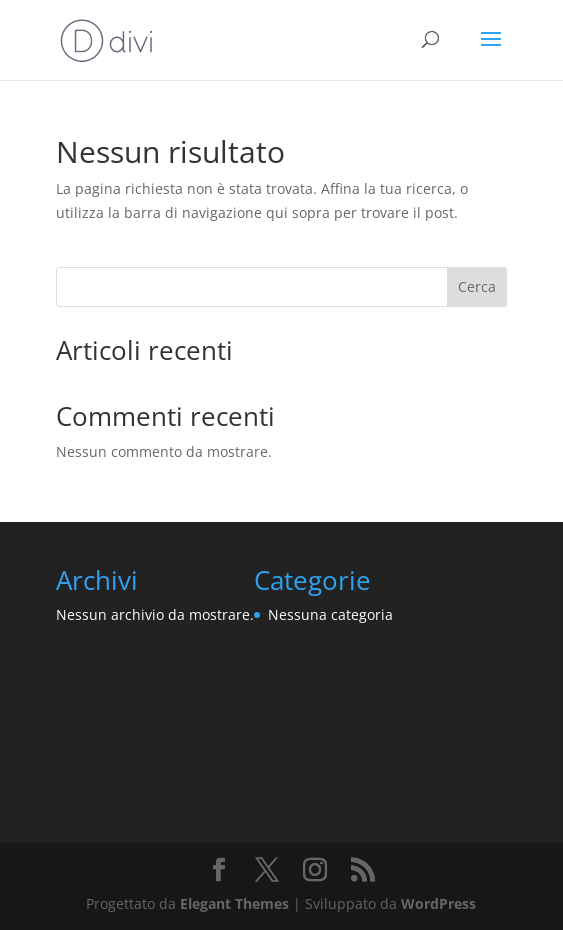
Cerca (477, 286)
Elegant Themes (234, 903)
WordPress (438, 903)
